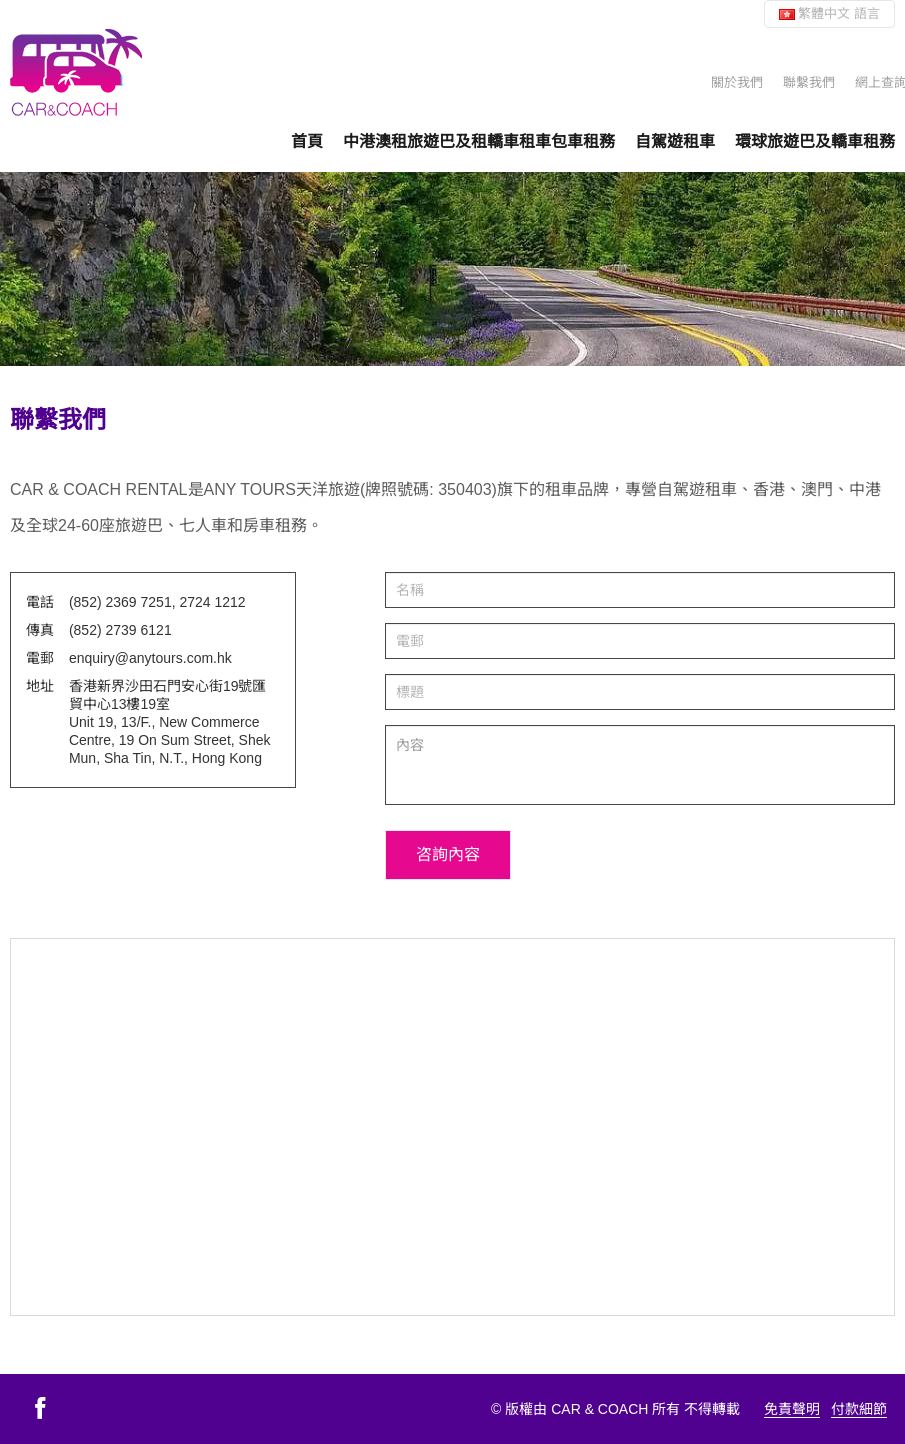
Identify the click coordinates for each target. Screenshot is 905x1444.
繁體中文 (829, 13)
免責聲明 (792, 1409)
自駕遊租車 (675, 141)
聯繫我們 (809, 82)
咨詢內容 (448, 854)
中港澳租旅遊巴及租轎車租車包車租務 (479, 141)
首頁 (307, 141)
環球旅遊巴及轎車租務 (815, 141)
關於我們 (737, 82)
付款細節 (859, 1409)
